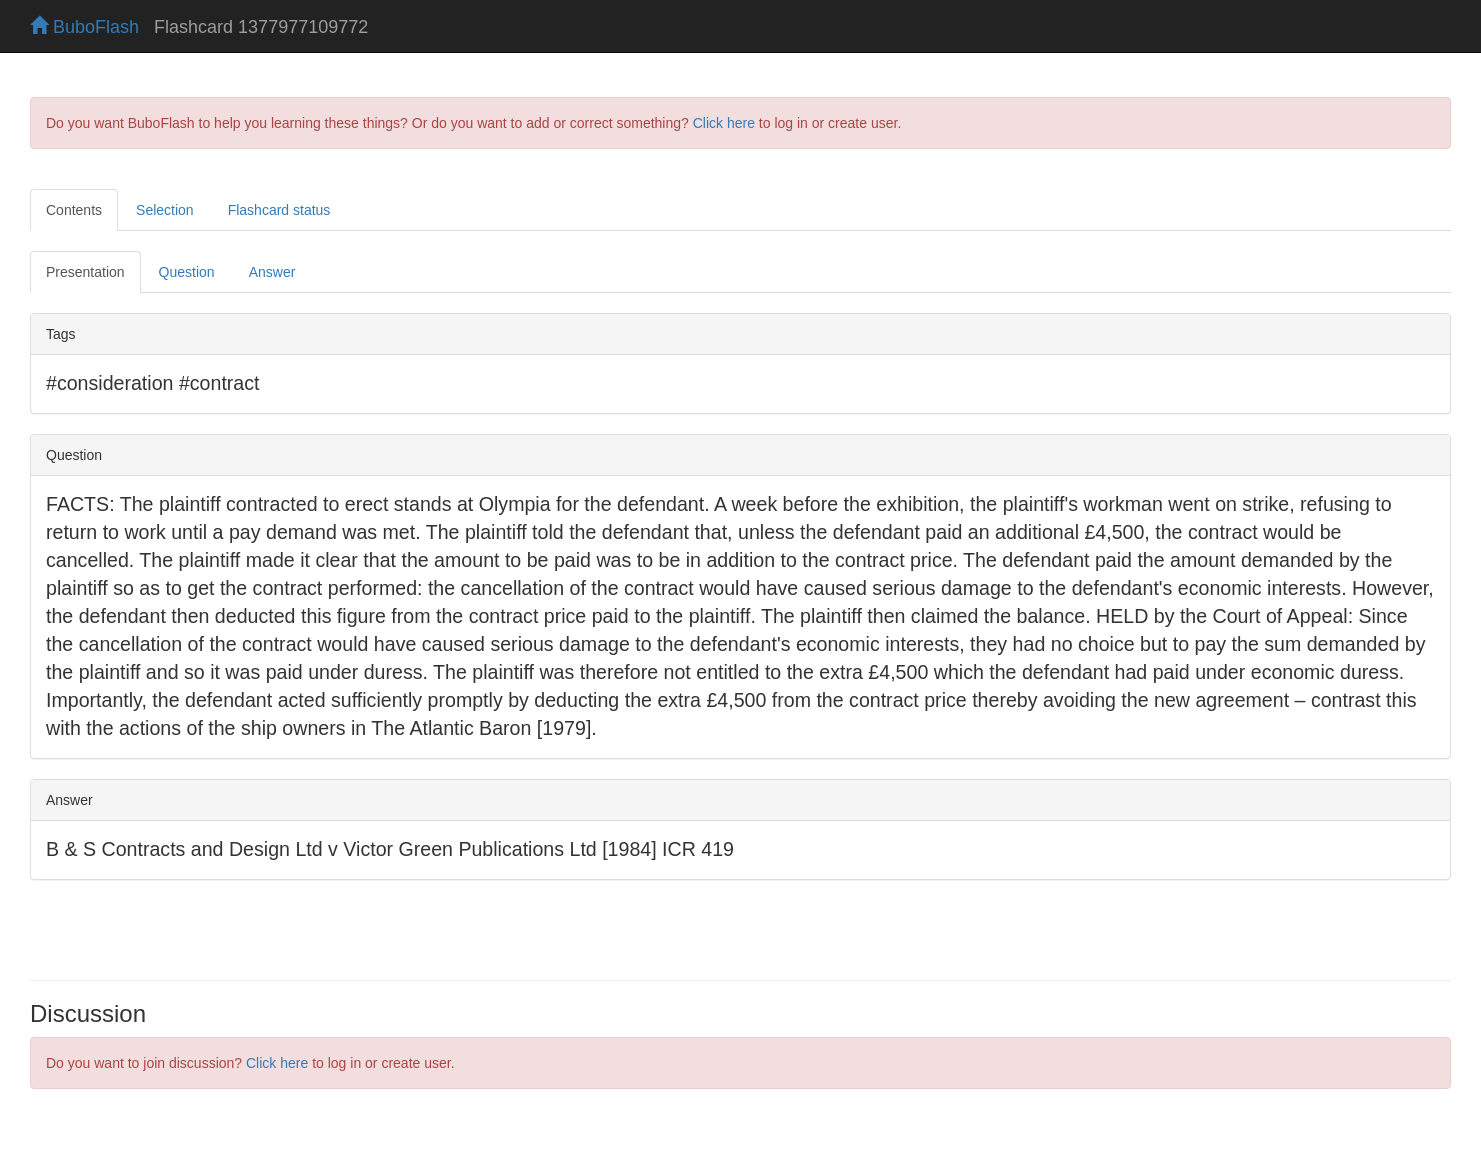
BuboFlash (84, 27)
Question (187, 272)
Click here (724, 123)
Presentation (85, 272)
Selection (165, 210)
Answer (272, 272)
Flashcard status (279, 210)
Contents (74, 210)
